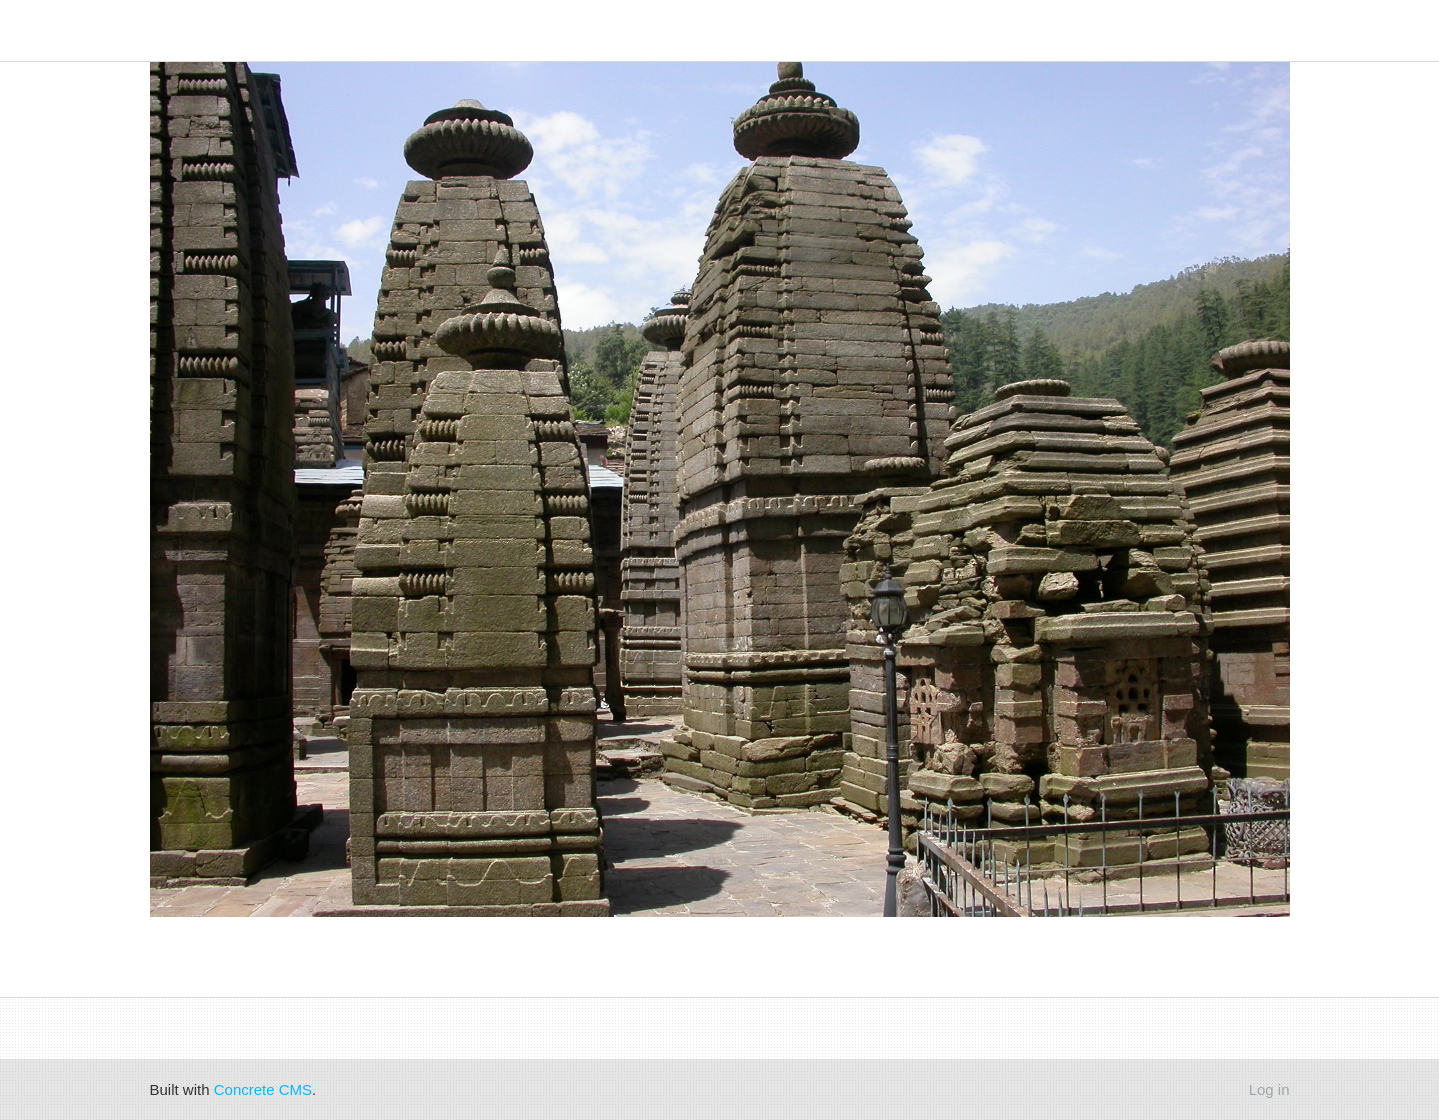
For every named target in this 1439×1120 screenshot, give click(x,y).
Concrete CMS (263, 1089)
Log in (1269, 1089)
